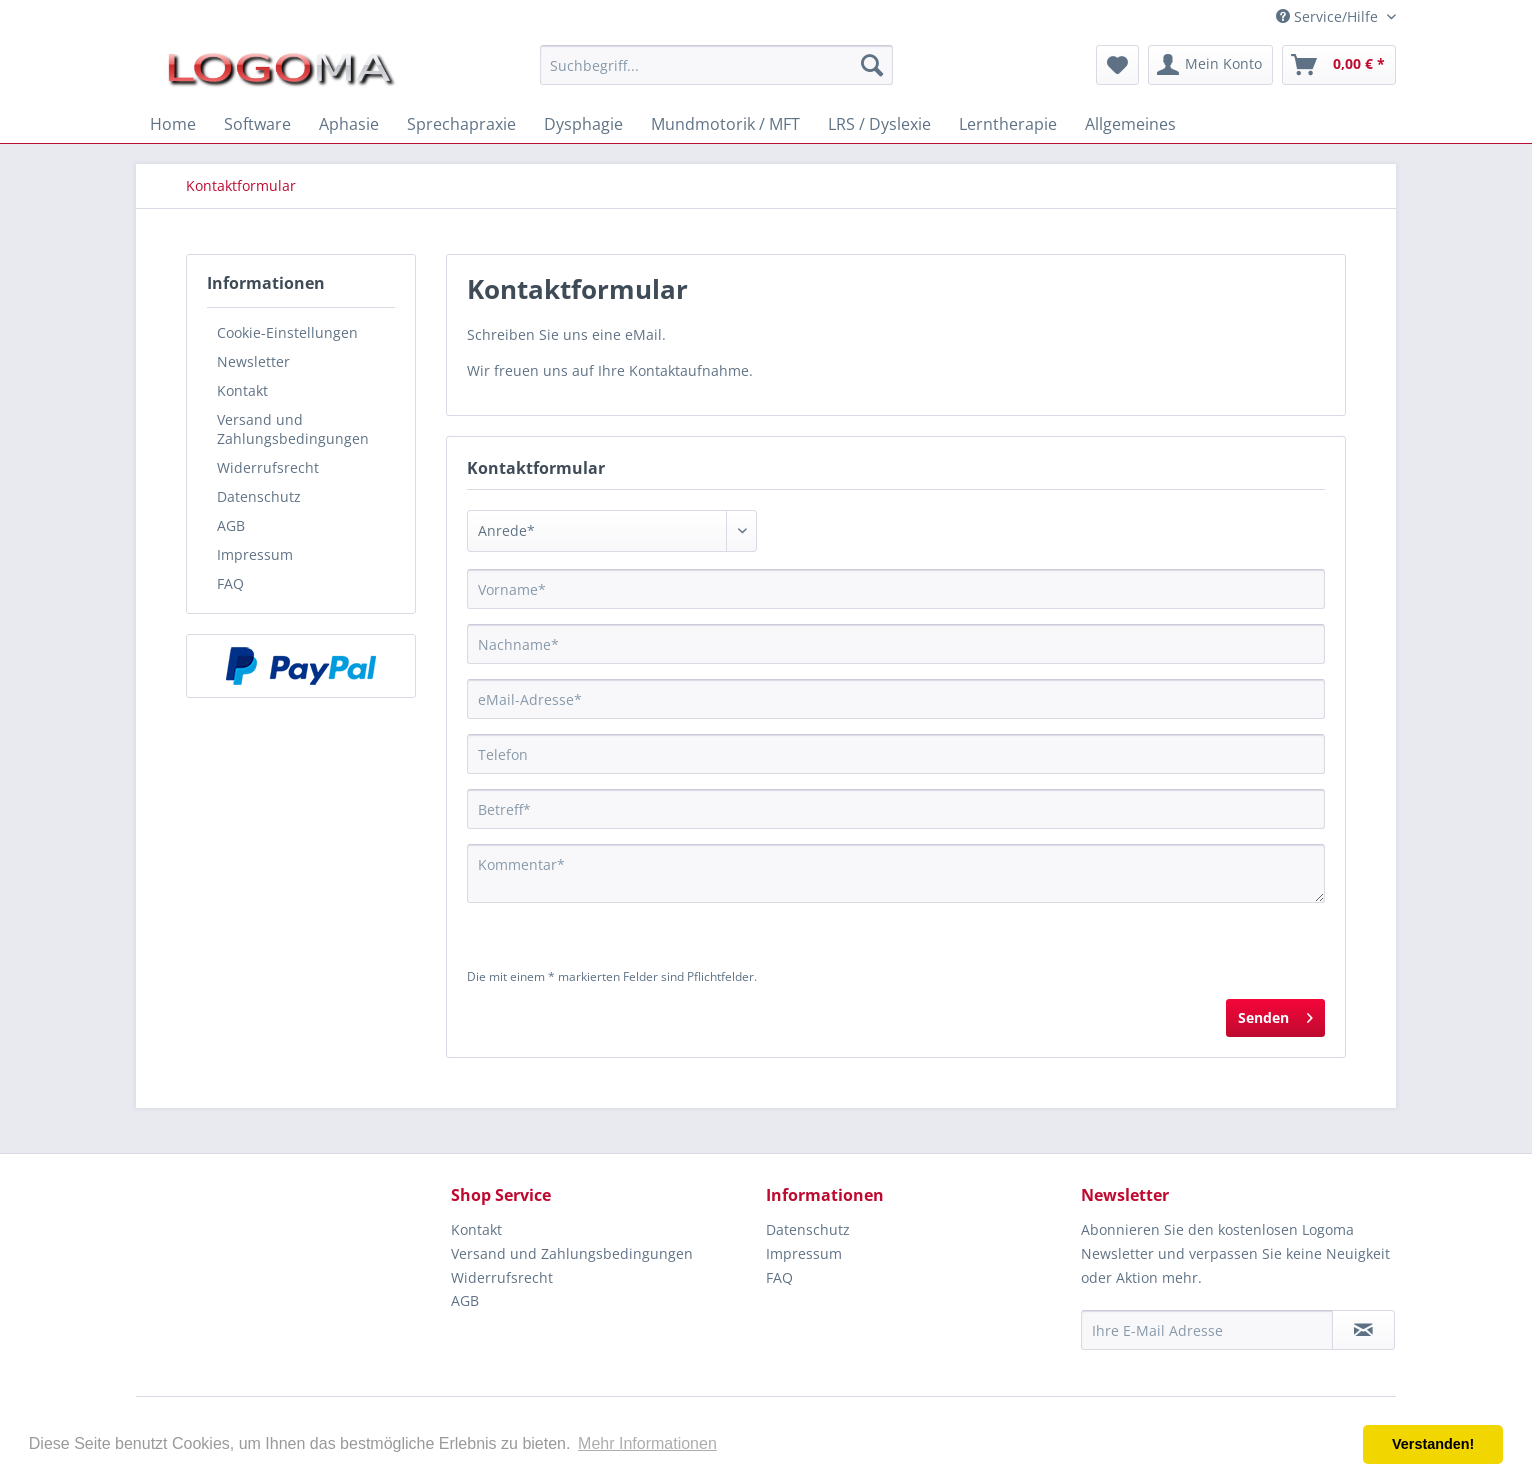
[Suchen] (872, 65)
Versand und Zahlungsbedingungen (293, 429)
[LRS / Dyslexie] (879, 124)
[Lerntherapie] (1008, 124)
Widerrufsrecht (268, 467)
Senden (1275, 1014)
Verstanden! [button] (1433, 1444)
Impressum (255, 554)
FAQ (230, 583)
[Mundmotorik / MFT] (725, 124)
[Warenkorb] (1339, 65)
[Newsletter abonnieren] (1363, 1330)
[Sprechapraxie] (461, 124)
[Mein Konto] (1210, 65)
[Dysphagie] (583, 124)
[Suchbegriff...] (716, 65)
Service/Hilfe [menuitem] (1329, 16)
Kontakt (242, 390)
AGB (231, 525)
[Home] (173, 124)
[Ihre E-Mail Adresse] (1207, 1330)
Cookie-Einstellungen (287, 332)
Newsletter (253, 361)
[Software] (257, 124)
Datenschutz (259, 496)
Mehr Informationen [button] (647, 1443)
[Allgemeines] (1130, 124)
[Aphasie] (349, 124)
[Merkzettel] (1117, 65)
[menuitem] (716, 65)
